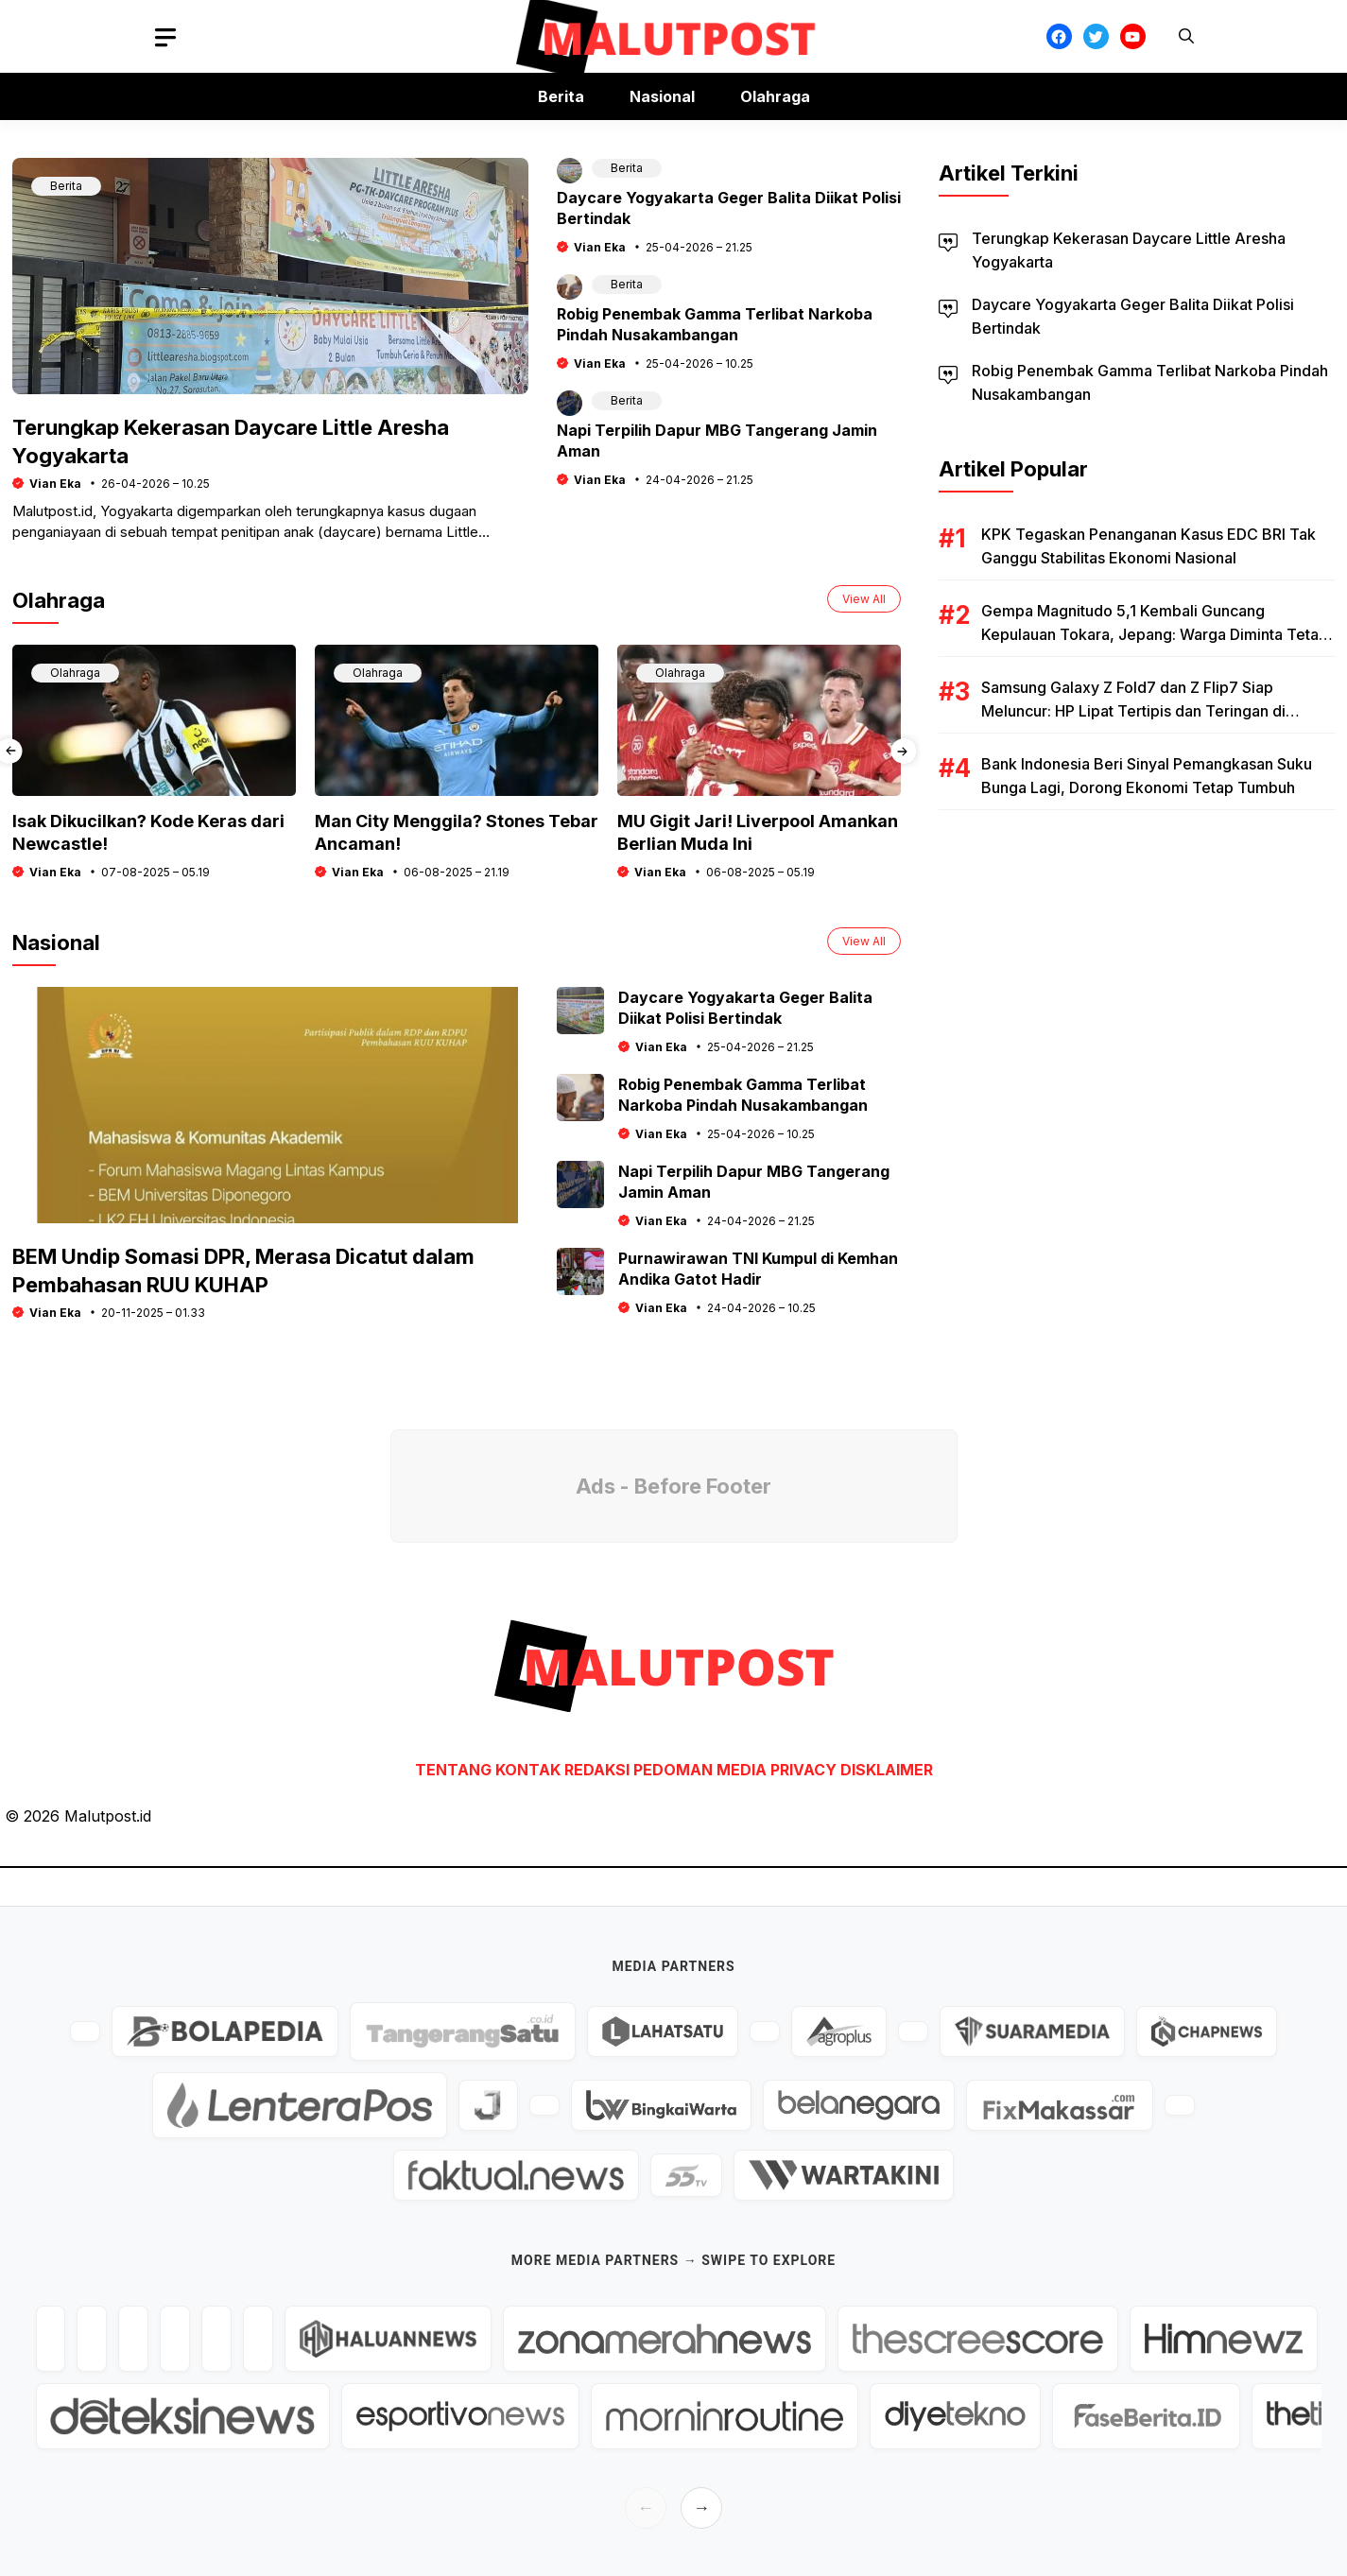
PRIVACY (803, 1769)
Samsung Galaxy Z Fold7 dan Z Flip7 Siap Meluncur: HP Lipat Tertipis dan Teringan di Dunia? (1133, 711)
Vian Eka (55, 483)
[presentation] (903, 751)
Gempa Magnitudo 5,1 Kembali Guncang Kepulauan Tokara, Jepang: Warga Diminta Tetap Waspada (1154, 634)
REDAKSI (597, 1769)
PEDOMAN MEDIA (700, 1769)
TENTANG (453, 1769)
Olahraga (775, 96)
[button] (1186, 36)
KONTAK (529, 1769)
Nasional (662, 96)
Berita (561, 96)
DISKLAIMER (886, 1769)
